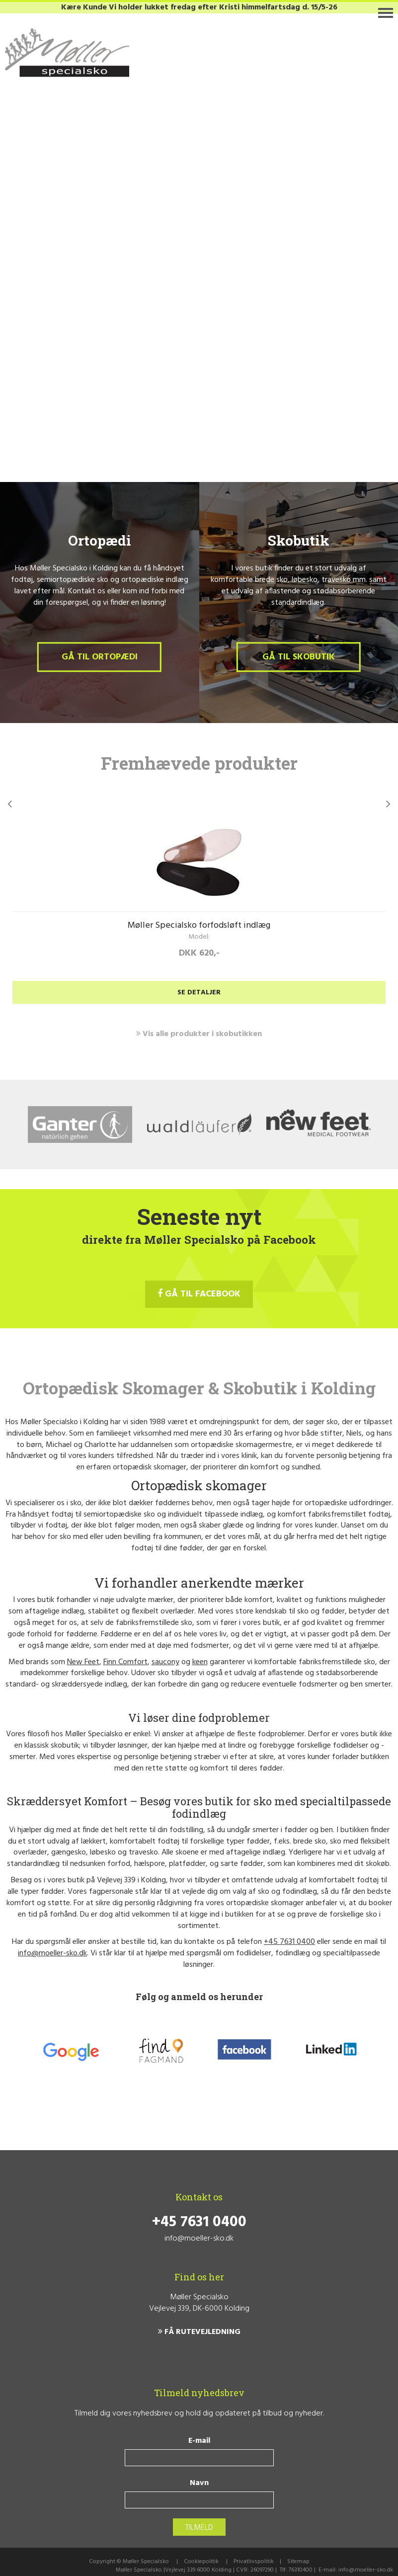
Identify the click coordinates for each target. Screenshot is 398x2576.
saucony (165, 1662)
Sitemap (298, 2562)
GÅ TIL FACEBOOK (199, 1294)
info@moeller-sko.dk (52, 1953)
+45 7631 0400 (289, 1941)
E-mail (199, 2441)
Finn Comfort (125, 1662)
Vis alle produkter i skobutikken (199, 1034)
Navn (199, 2483)
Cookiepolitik (201, 2562)
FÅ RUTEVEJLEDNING (199, 2332)
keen (200, 1662)
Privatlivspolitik (254, 2562)
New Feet (83, 1662)
